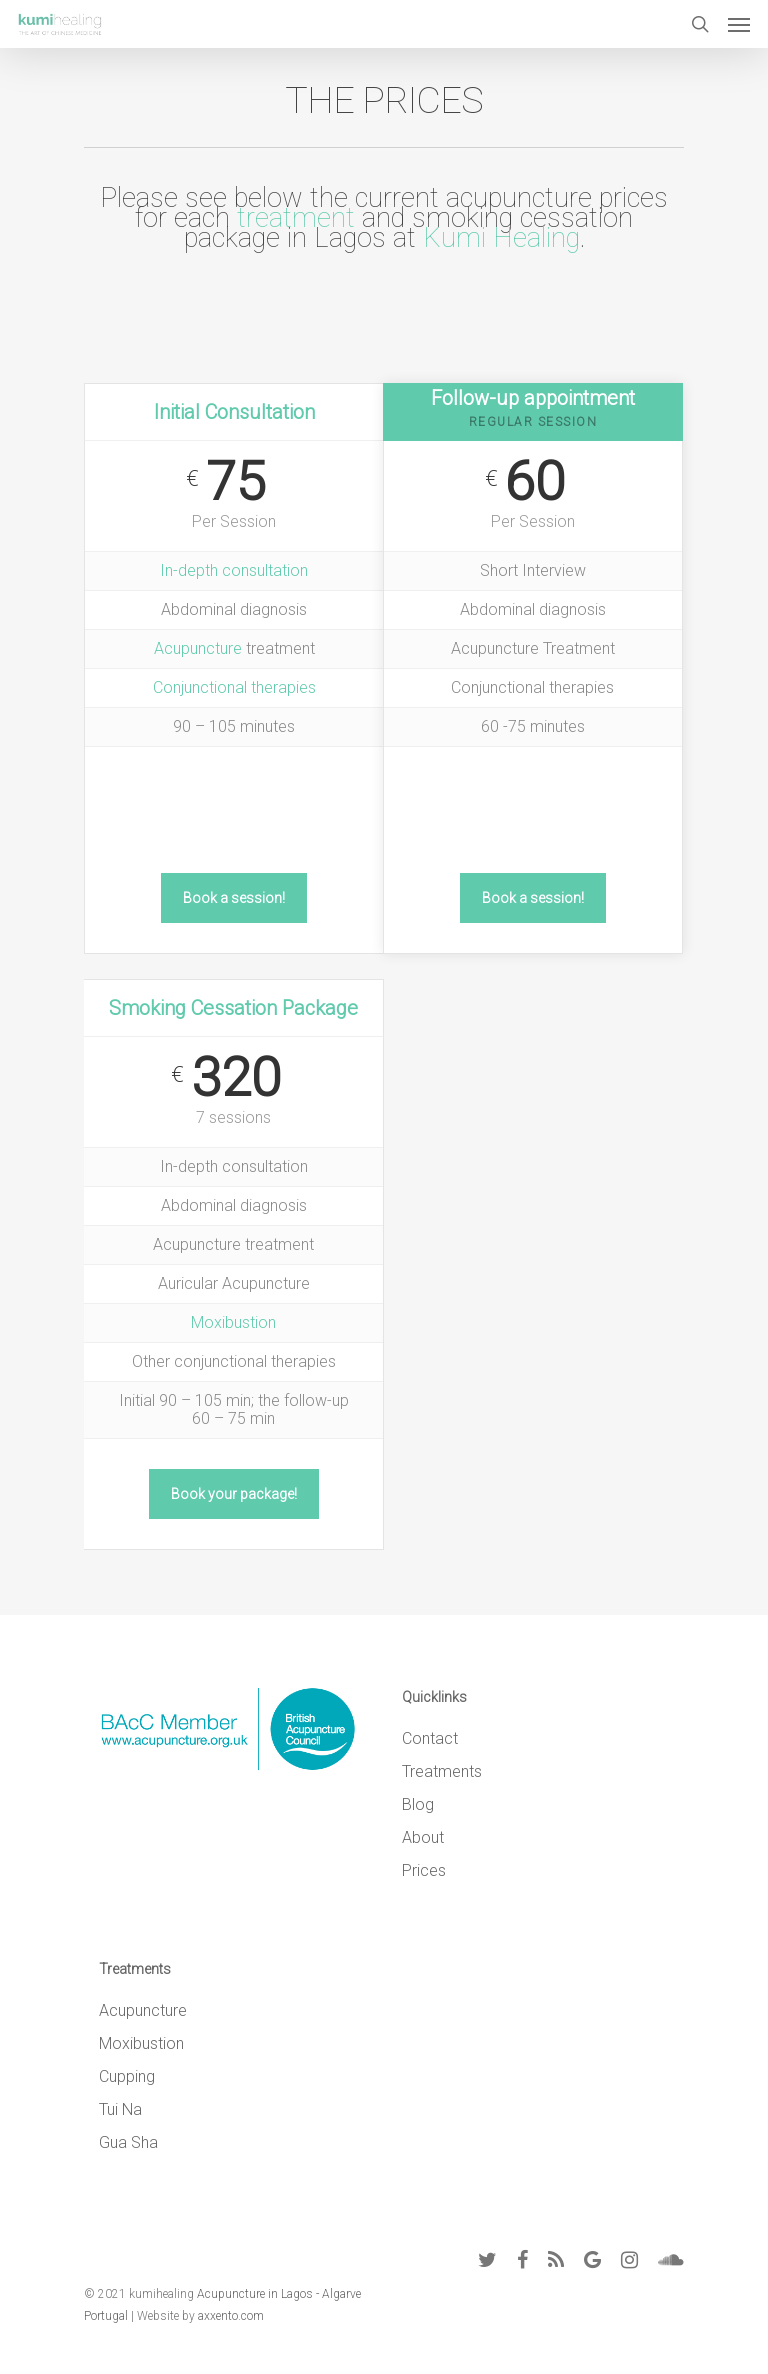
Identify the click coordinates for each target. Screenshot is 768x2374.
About (423, 1837)
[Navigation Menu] (739, 24)
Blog (418, 1804)
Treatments (442, 1771)
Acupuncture (198, 648)
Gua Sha (128, 2142)
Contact (430, 1738)
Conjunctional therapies (234, 687)
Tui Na (120, 2109)
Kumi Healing (501, 238)
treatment (296, 218)
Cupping (127, 2076)
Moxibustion (233, 1322)
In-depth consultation (234, 570)
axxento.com (231, 2316)
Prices (424, 1870)
